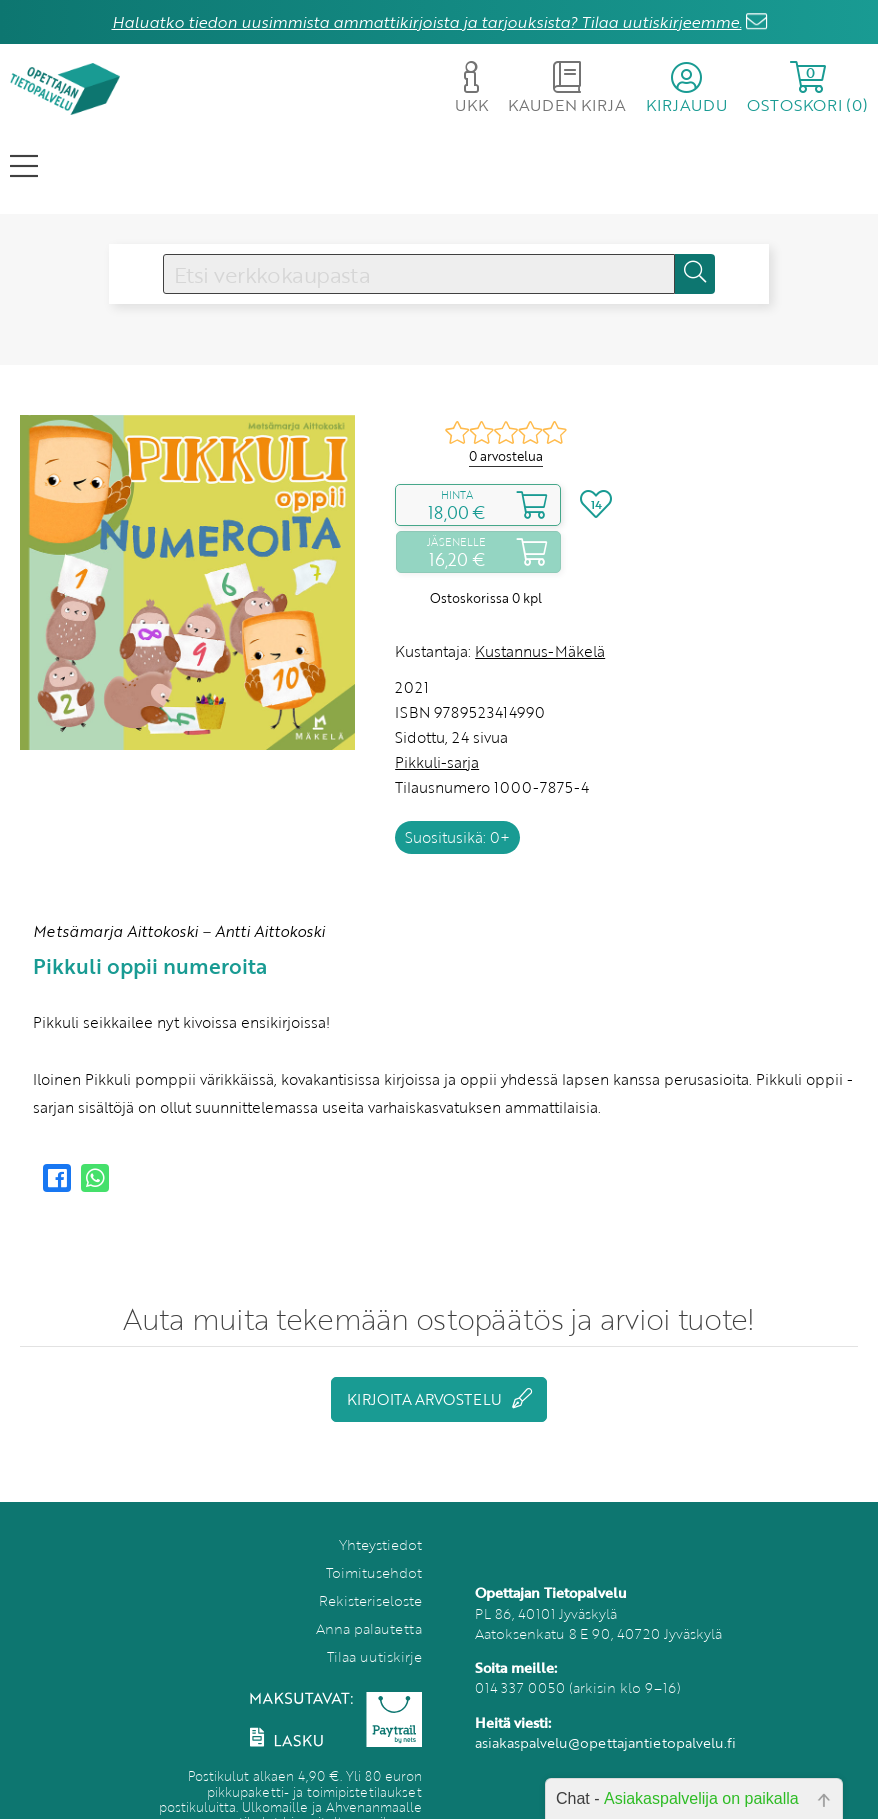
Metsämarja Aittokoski (115, 931)
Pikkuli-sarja (437, 762)
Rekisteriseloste (370, 1600)
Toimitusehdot (374, 1572)
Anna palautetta (369, 1628)
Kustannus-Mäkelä (540, 651)
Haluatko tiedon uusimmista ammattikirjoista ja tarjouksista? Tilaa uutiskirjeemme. (427, 22)
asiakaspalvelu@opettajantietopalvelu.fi (605, 1742)
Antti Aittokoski (270, 931)
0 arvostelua (506, 456)
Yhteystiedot (380, 1544)
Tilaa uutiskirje (374, 1656)
